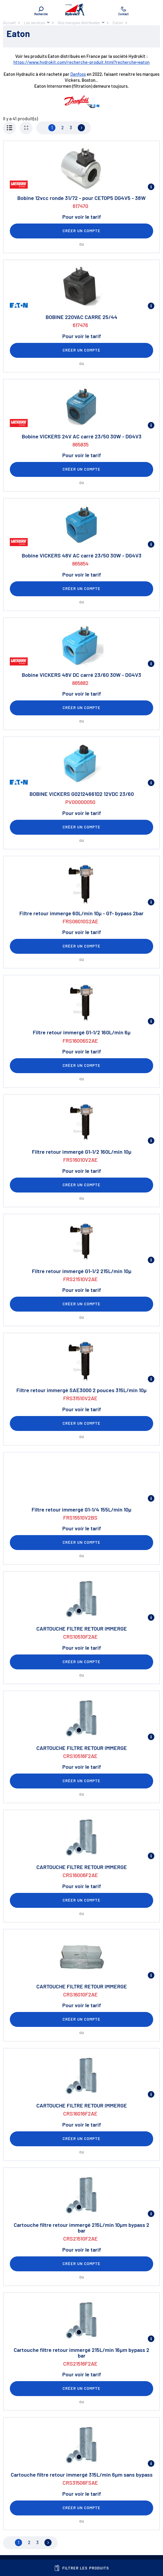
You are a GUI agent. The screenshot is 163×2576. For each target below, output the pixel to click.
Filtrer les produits (81, 2568)
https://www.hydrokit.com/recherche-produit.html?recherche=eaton (81, 62)
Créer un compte (82, 230)
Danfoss (78, 74)
